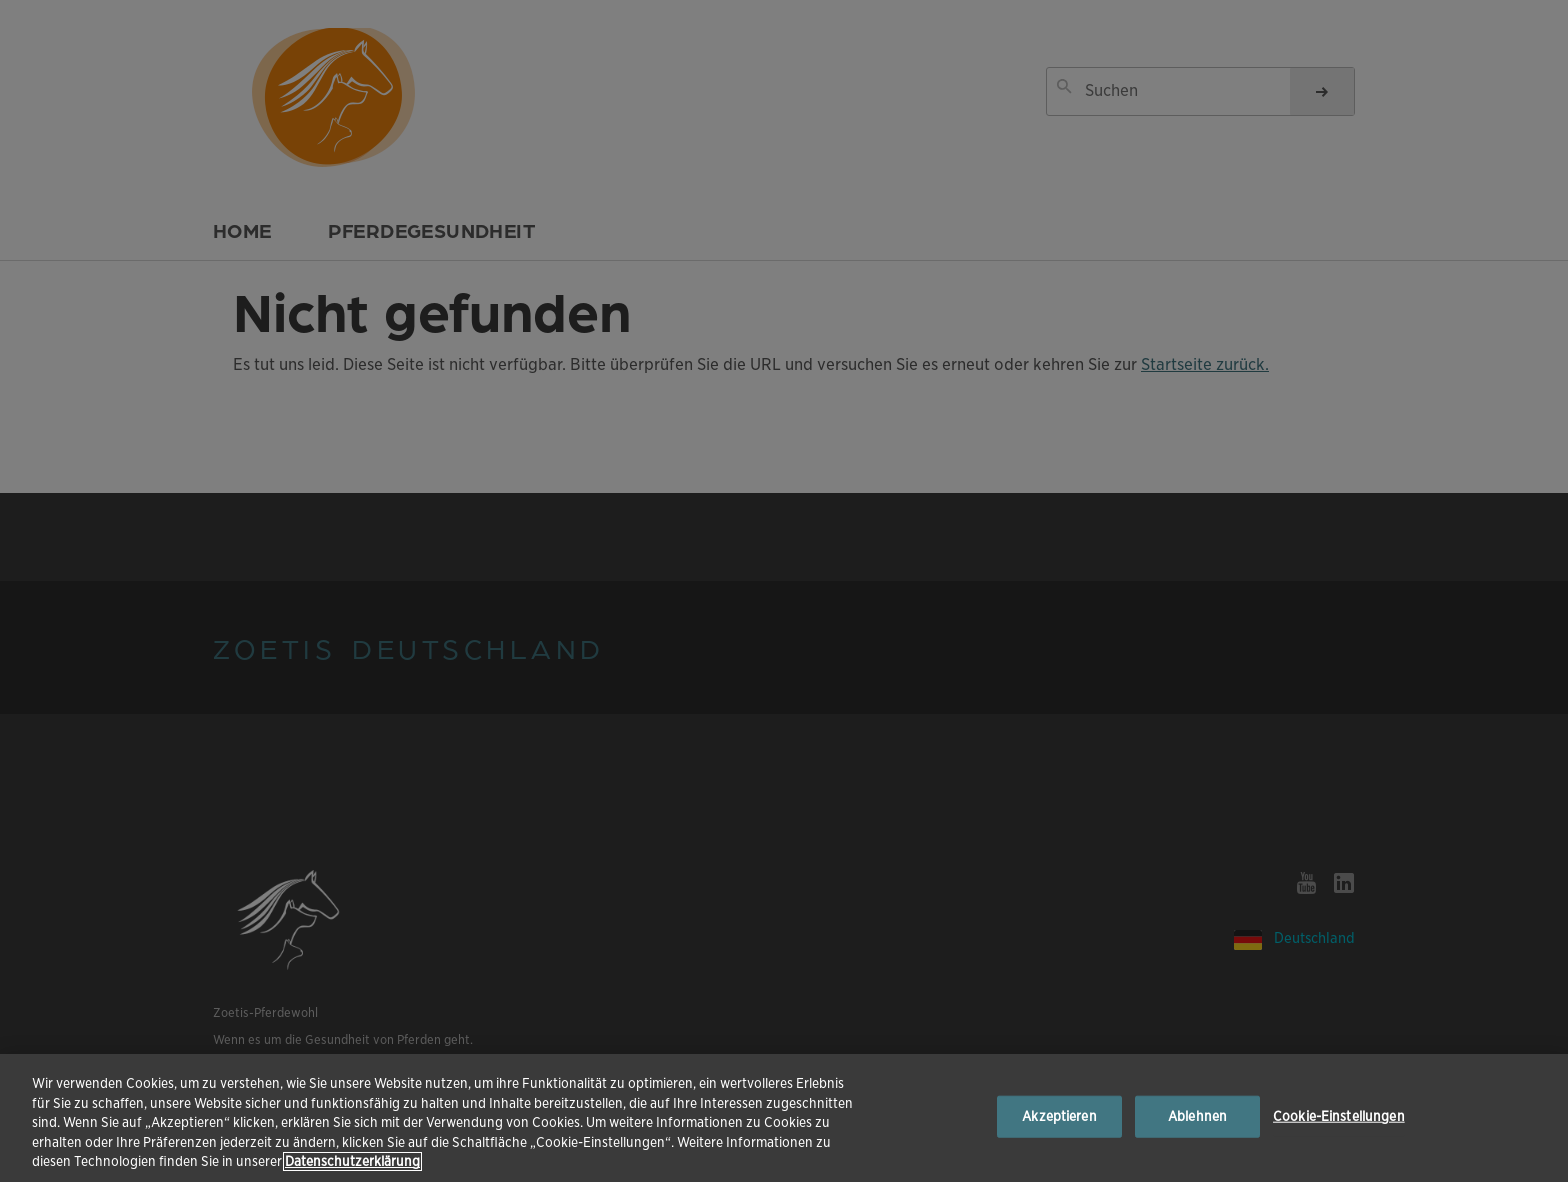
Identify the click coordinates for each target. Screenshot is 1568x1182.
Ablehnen (1197, 1116)
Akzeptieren (1059, 1116)
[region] (784, 1118)
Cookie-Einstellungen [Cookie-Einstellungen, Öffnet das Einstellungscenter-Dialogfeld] (1339, 1116)
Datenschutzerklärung (352, 1161)
